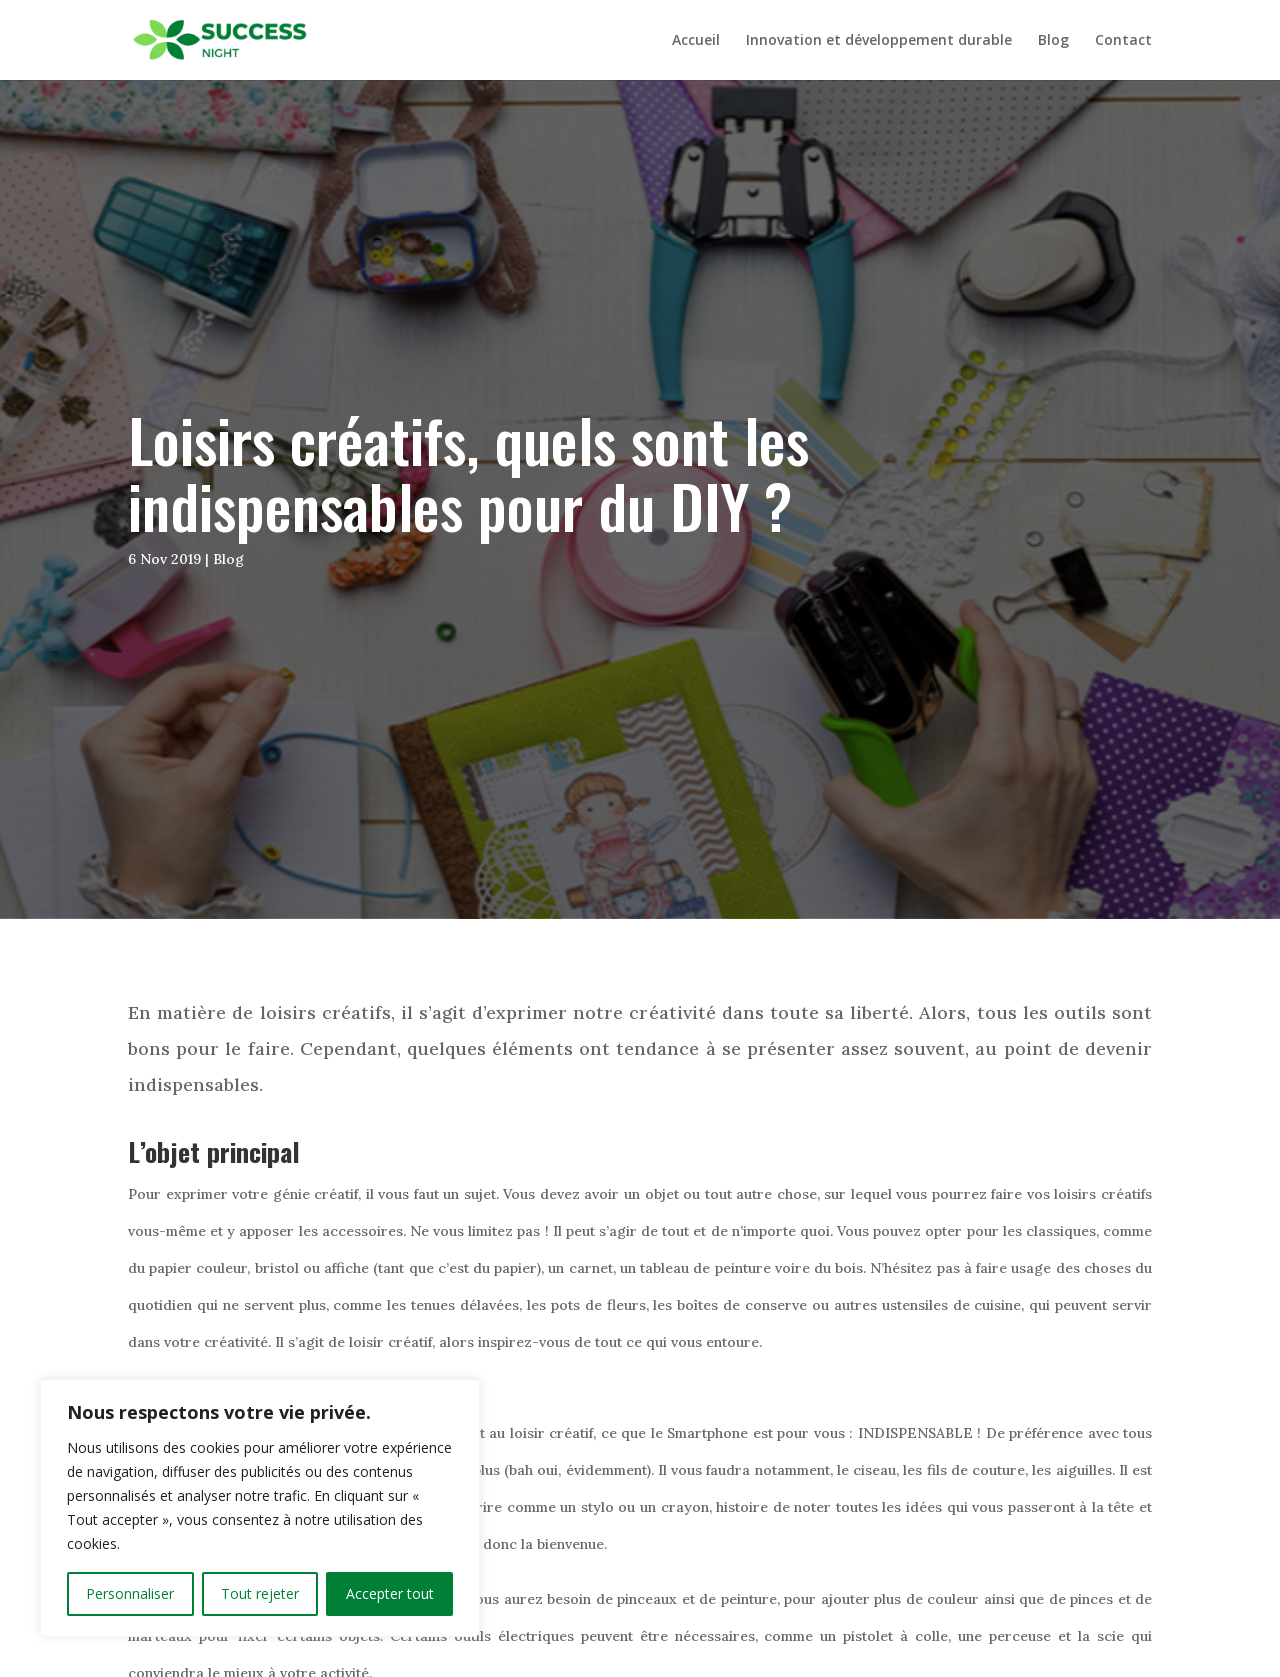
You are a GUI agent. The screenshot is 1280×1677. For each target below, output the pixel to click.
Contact (1123, 41)
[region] (260, 1508)
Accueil (696, 41)
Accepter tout (390, 1593)
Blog (1053, 41)
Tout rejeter (260, 1593)
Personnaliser (130, 1593)
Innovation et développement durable (879, 41)
